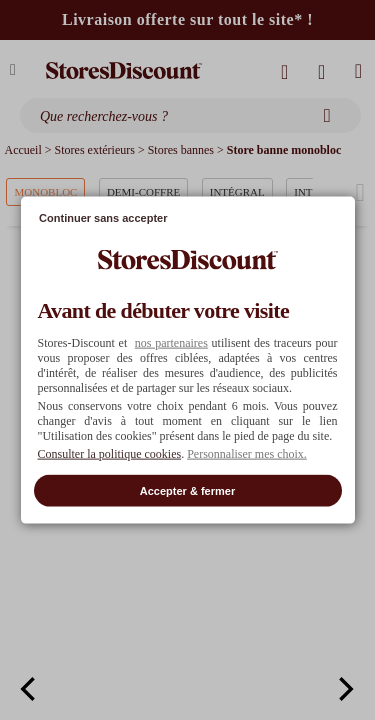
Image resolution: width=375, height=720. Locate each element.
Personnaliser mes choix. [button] (247, 453)
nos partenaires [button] (171, 342)
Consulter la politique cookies (110, 453)
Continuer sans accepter (103, 218)
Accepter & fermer (187, 490)
